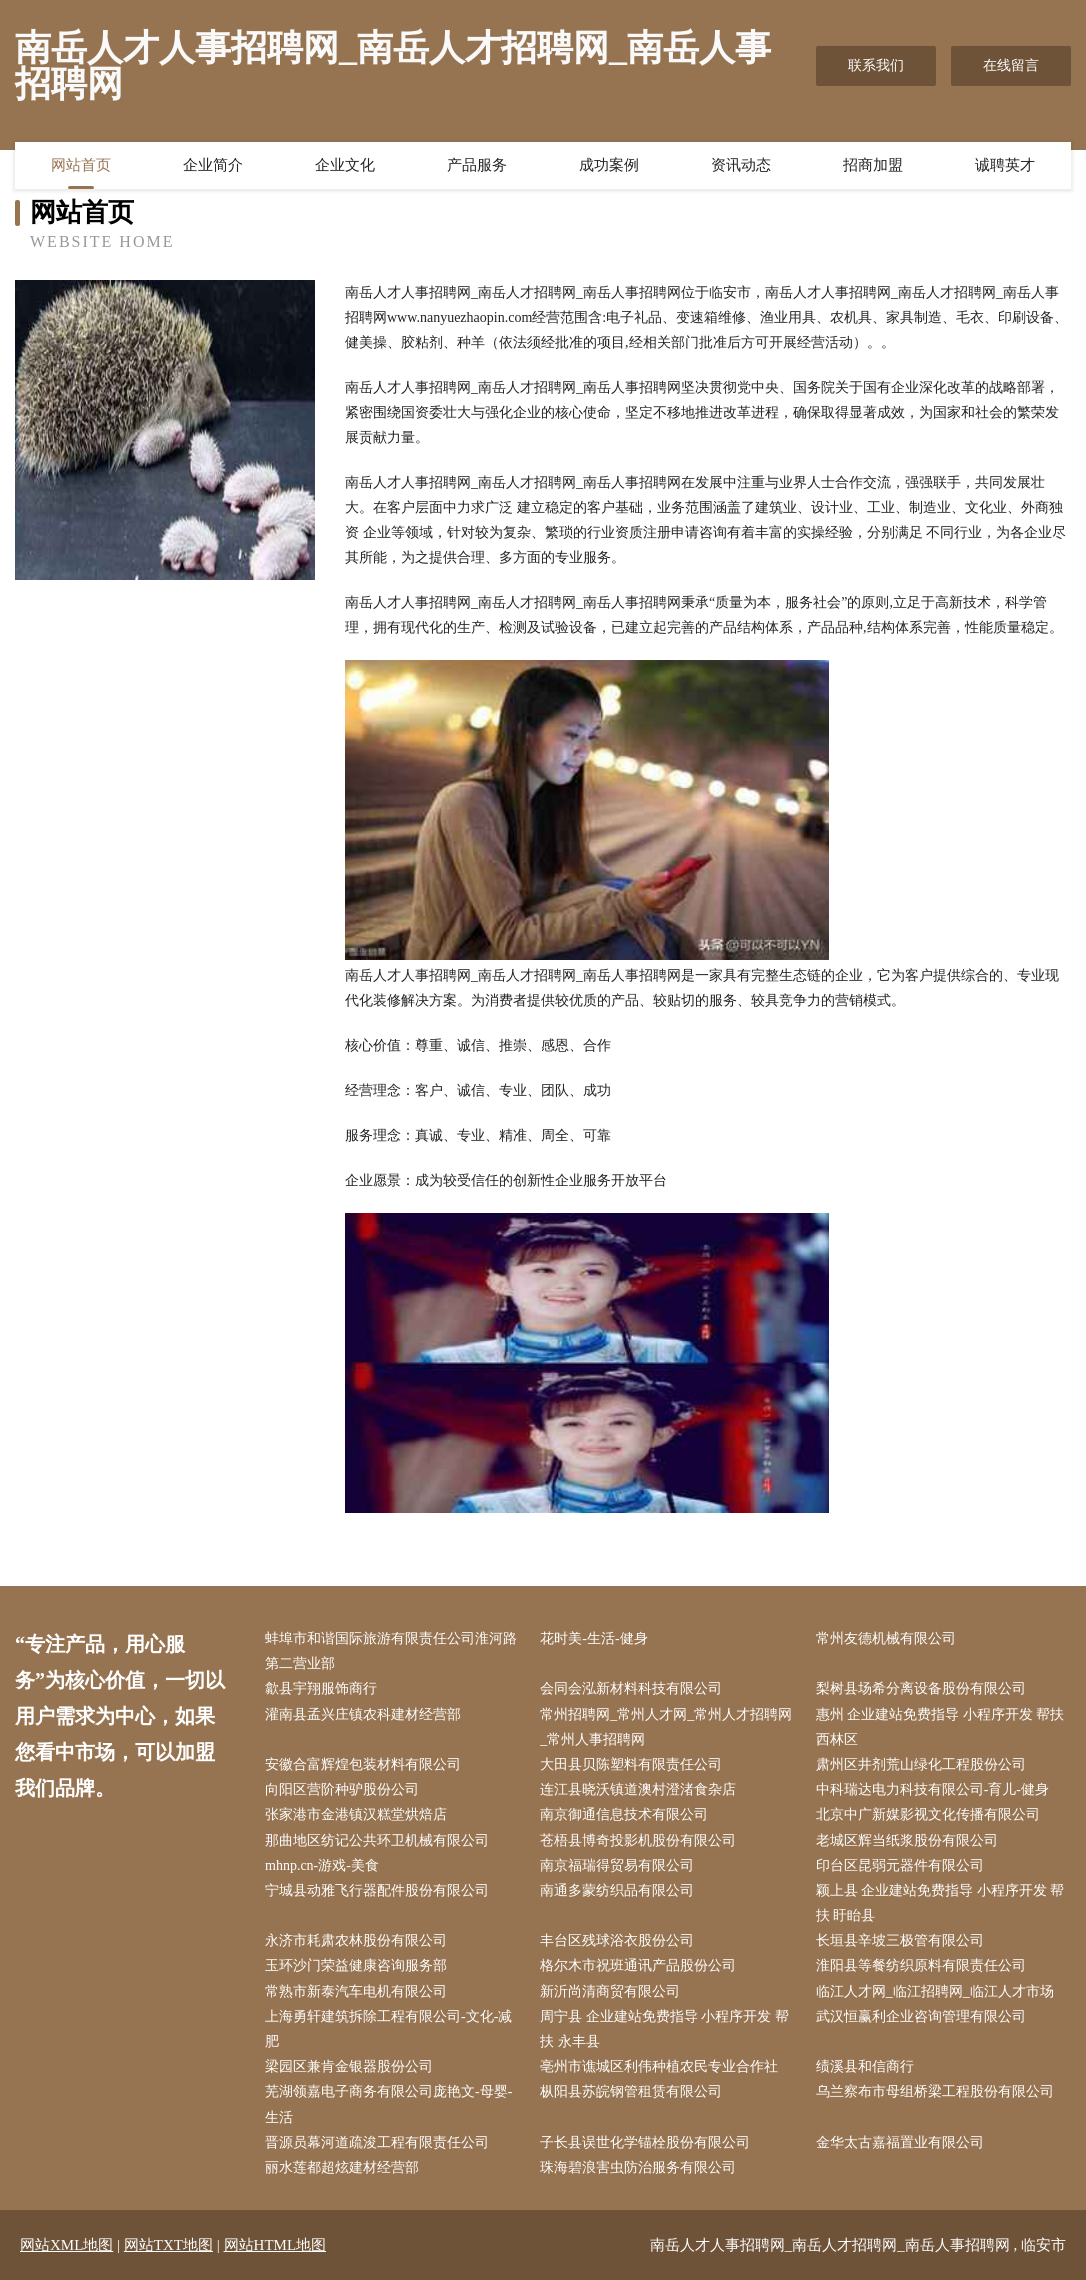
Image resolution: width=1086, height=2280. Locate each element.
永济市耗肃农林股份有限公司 (356, 1940)
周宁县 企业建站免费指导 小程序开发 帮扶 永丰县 (664, 2029)
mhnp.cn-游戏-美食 (322, 1865)
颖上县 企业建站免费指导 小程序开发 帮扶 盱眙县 (940, 1903)
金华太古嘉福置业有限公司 (900, 2142)
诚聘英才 (1005, 165)
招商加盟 (873, 165)
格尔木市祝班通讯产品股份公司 (638, 1965)
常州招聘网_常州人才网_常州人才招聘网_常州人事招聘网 (666, 1727)
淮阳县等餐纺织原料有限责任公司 (921, 1965)
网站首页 (81, 165)
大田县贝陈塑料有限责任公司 (631, 1764)
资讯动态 (741, 165)
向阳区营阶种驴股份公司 (342, 1789)
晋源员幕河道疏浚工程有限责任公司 (377, 2142)
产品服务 (477, 165)
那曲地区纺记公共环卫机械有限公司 (377, 1840)
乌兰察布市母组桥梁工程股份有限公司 (935, 2091)
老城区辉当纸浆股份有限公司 (907, 1840)
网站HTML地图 (275, 2245)
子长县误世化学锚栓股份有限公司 (645, 2142)
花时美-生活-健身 (593, 1638)
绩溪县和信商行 (865, 2066)
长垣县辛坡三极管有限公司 (900, 1940)
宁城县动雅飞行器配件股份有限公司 (377, 1890)
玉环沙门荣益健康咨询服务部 (356, 1965)
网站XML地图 (66, 2245)
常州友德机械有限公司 (886, 1638)
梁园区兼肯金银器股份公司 (349, 2066)
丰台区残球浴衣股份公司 (617, 1940)
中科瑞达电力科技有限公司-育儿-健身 (932, 1789)
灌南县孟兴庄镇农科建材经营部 (363, 1714)
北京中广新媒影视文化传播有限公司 (928, 1814)
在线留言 (1011, 65)
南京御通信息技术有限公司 (624, 1814)
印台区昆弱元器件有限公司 (900, 1865)
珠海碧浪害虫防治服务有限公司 (638, 2167)
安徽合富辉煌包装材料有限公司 (363, 1764)
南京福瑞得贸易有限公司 (617, 1865)
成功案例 (609, 165)
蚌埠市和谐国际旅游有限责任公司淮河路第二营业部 (391, 1651)
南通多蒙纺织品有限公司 (617, 1890)
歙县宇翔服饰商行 (321, 1688)
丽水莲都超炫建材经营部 (342, 2167)
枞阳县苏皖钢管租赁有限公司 (631, 2091)
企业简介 (213, 165)
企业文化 (345, 165)
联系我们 (876, 65)
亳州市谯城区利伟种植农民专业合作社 (659, 2066)
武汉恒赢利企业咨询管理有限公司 (921, 2016)
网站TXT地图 (168, 2245)
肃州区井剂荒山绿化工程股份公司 (921, 1764)
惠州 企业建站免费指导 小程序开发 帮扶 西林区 (940, 1727)
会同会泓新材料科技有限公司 (631, 1688)
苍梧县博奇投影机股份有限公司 (638, 1840)
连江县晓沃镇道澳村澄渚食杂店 (638, 1789)
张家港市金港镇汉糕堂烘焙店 (356, 1814)
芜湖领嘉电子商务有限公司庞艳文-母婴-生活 (388, 2104)
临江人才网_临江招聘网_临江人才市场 (935, 1991)
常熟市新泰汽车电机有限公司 (356, 1991)
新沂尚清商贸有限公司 (610, 1991)
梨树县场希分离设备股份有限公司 (921, 1688)
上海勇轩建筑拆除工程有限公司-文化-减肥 (388, 2029)
